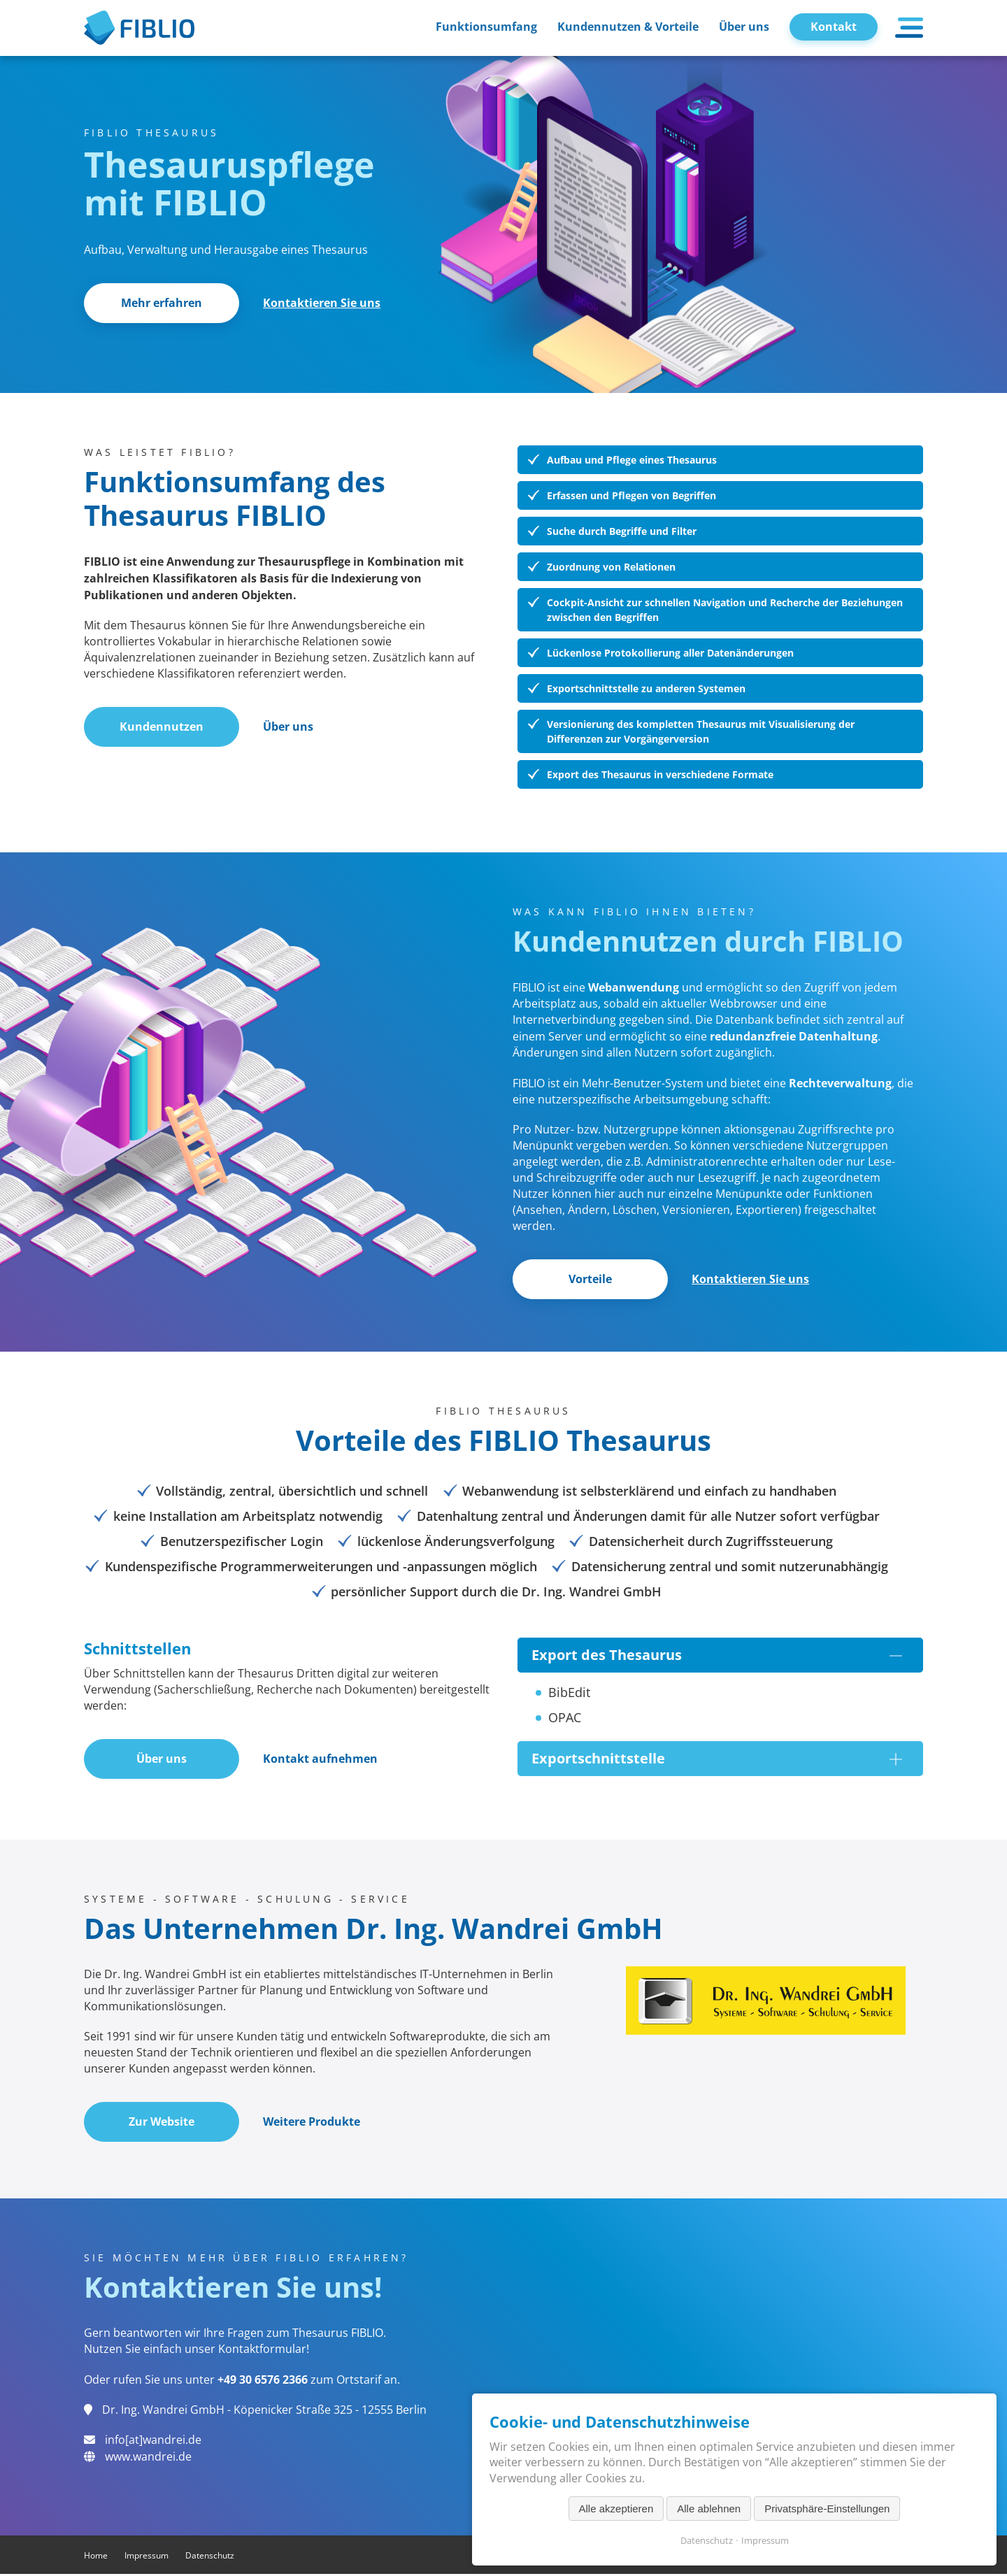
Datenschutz (209, 2557)
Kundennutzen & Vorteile (628, 26)
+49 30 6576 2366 (262, 2381)
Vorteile (591, 1280)
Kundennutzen (163, 728)
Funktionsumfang (486, 26)
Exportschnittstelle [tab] (716, 1759)
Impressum (146, 2557)
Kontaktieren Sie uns (324, 303)
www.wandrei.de (148, 2458)
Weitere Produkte (313, 2123)
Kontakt (833, 26)
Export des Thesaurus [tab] (716, 1656)
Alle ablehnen (709, 2508)
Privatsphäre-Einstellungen (827, 2508)
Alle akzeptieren (616, 2508)
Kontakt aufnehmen (322, 1760)
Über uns (744, 26)
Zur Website (163, 2123)
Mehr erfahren (162, 303)
